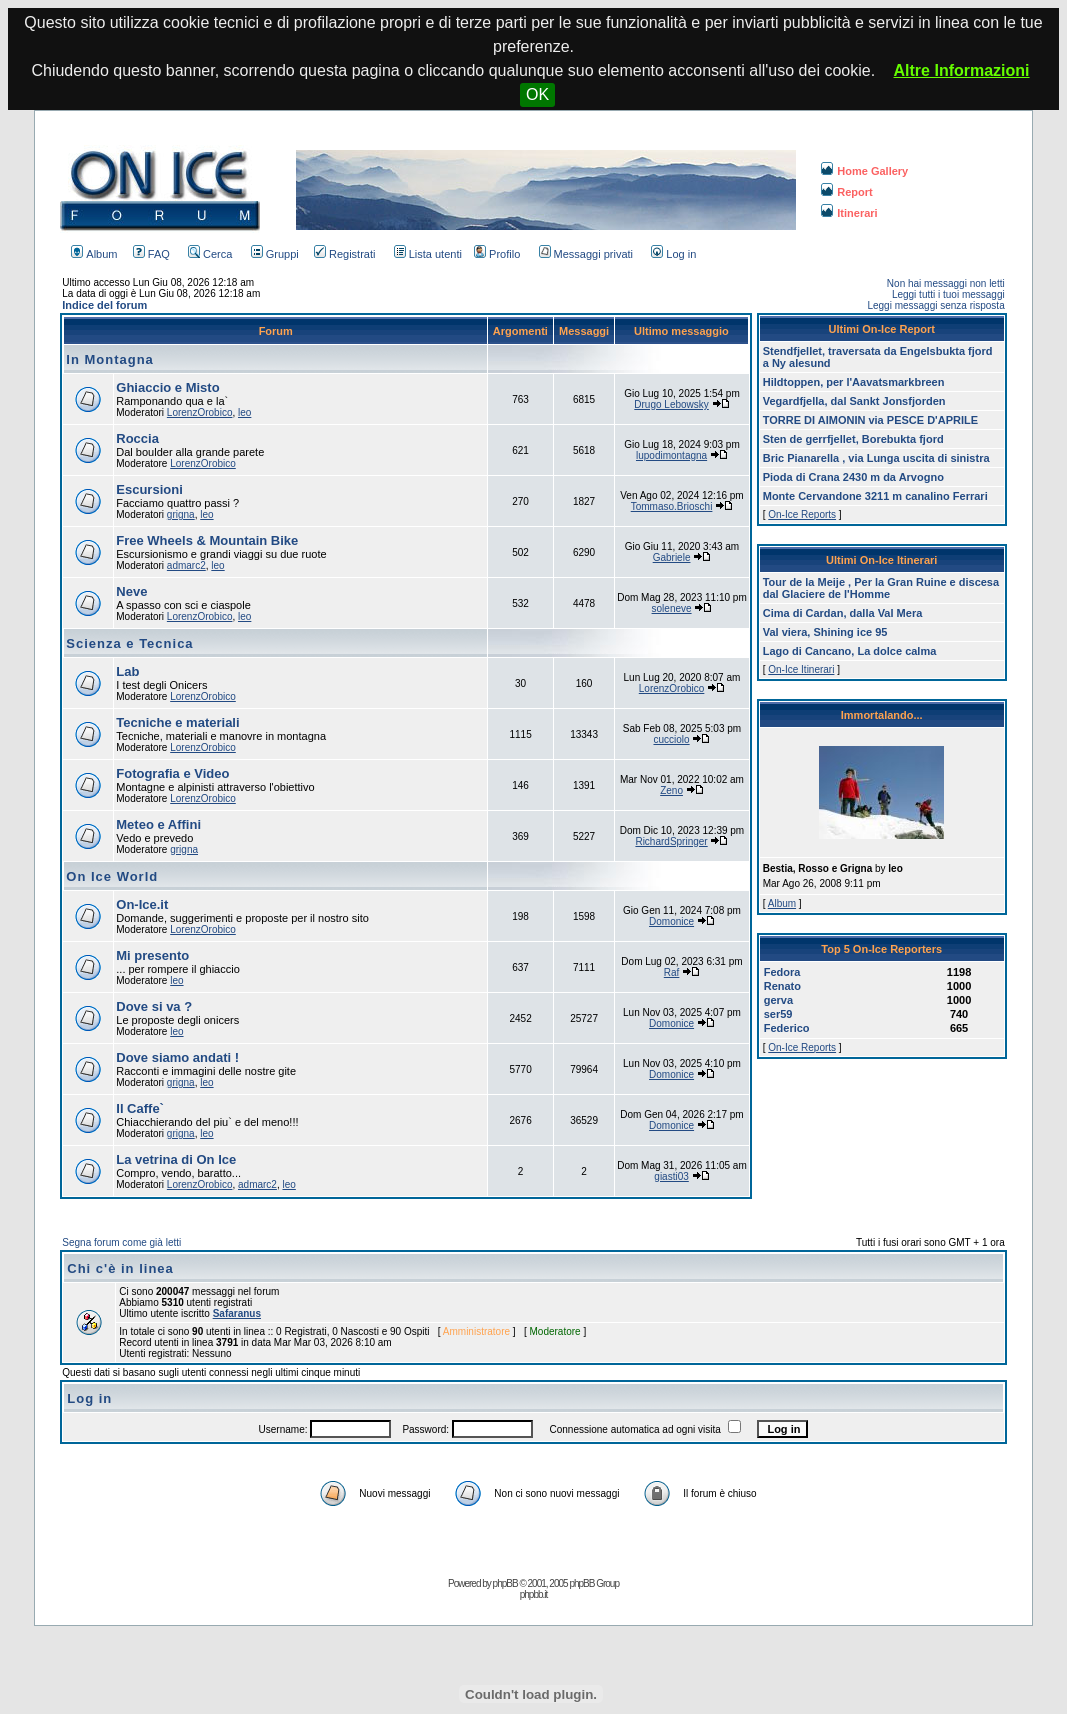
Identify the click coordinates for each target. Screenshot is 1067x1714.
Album (94, 254)
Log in (673, 254)
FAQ (151, 254)
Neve (131, 591)
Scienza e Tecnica (129, 643)
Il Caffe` (140, 1108)
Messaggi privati (586, 254)
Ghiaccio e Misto (167, 387)
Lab (127, 671)
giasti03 (671, 1176)
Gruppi (275, 254)
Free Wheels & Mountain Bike (207, 540)
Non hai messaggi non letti (946, 283)
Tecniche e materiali (177, 722)
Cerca (210, 254)
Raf (672, 972)
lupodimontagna (671, 455)
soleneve (672, 608)
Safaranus (237, 1313)
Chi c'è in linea (120, 1268)
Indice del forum (104, 305)
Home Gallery (864, 171)
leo (244, 412)
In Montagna (110, 359)
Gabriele (672, 557)
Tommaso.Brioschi (672, 506)
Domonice (671, 921)
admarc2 (186, 565)
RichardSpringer (671, 841)
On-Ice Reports (802, 514)
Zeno (671, 790)
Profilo (497, 254)
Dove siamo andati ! (177, 1057)
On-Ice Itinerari (801, 669)
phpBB (505, 1583)
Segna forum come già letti (121, 1242)
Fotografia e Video (172, 773)
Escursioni (149, 489)
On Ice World (112, 876)
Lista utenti (428, 254)
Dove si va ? (154, 1006)
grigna (181, 514)
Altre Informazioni (962, 70)
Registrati (344, 254)
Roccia (137, 438)
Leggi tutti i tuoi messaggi (948, 294)
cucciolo (671, 739)
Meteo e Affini (158, 824)
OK (537, 94)
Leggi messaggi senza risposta (935, 305)
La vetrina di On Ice (176, 1159)
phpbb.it (534, 1594)
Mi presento (152, 955)
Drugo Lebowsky (671, 404)
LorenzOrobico (200, 412)
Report (846, 192)
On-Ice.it (142, 904)
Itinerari (849, 213)
